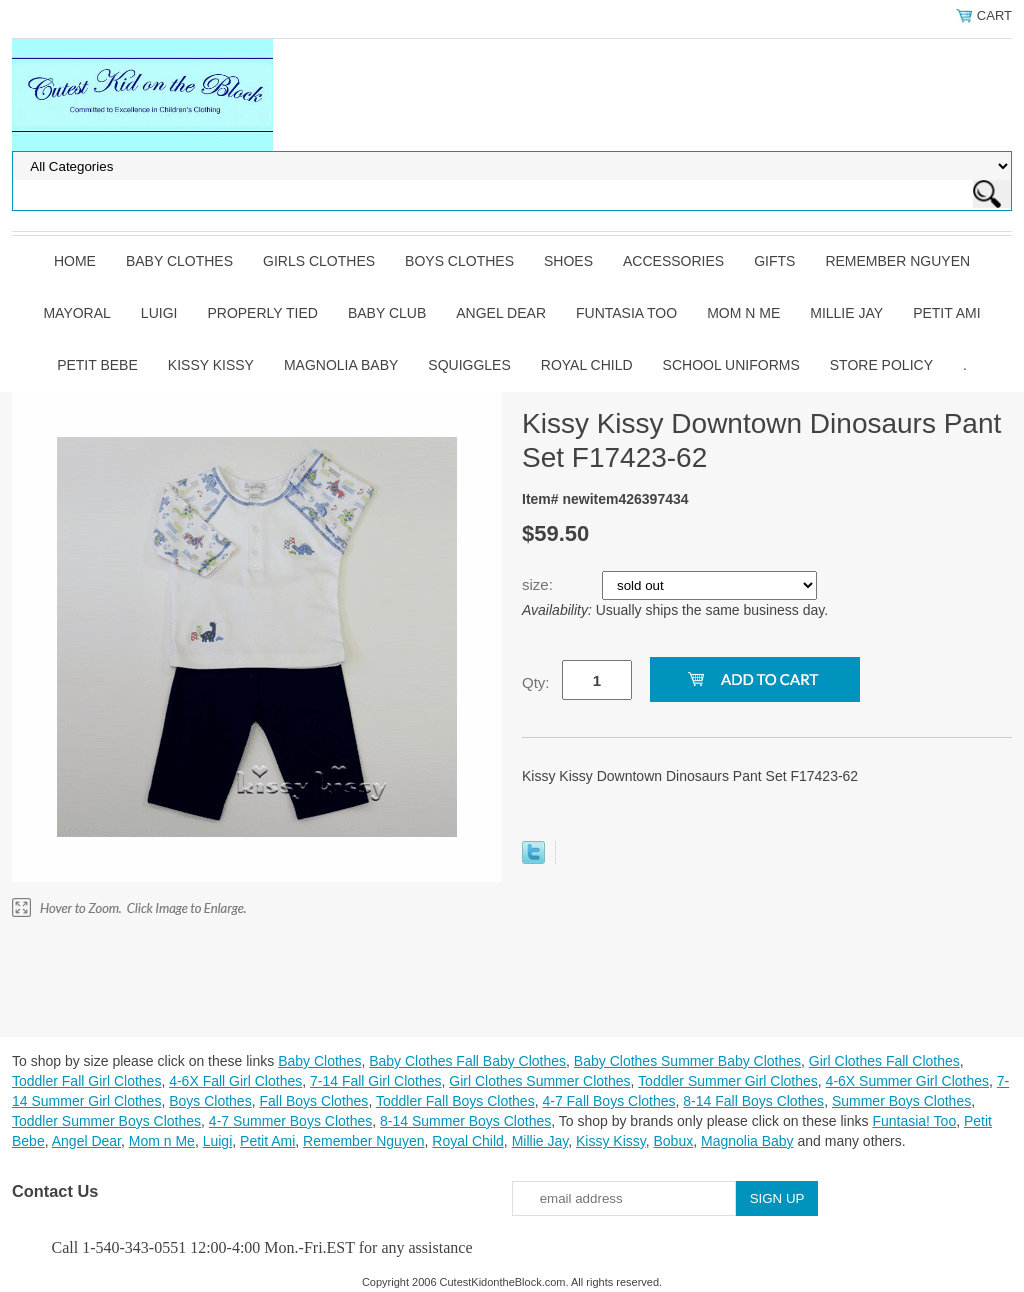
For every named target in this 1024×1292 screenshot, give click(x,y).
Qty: (536, 682)
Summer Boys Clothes (901, 1101)
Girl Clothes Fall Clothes (884, 1061)
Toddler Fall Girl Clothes (86, 1081)
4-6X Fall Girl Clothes (235, 1081)
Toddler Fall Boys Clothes (455, 1101)
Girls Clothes (319, 261)
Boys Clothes (459, 261)
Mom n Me (743, 313)
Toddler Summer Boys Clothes (106, 1121)
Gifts (774, 261)
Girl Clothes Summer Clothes (539, 1081)
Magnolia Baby (341, 365)
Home (75, 261)
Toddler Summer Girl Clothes (728, 1081)
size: (539, 584)
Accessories (673, 261)
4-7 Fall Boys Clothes (608, 1101)
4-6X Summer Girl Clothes (907, 1081)
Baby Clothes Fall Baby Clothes (467, 1061)
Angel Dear (501, 313)
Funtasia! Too (914, 1121)
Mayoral (76, 313)
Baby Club (387, 313)
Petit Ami (946, 313)
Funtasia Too (626, 313)
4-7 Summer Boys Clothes (290, 1121)
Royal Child (587, 365)
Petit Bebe (97, 365)
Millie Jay (846, 313)
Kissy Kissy (211, 365)
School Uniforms (731, 365)
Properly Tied (262, 313)
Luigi (159, 313)
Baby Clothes (179, 261)
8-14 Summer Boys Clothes (465, 1121)
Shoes (568, 261)
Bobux (673, 1141)
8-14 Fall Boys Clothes (753, 1101)
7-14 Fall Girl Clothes (376, 1081)
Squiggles (469, 365)
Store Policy (881, 365)
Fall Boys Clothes (313, 1101)
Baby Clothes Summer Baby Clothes (687, 1061)
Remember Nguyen (897, 261)
